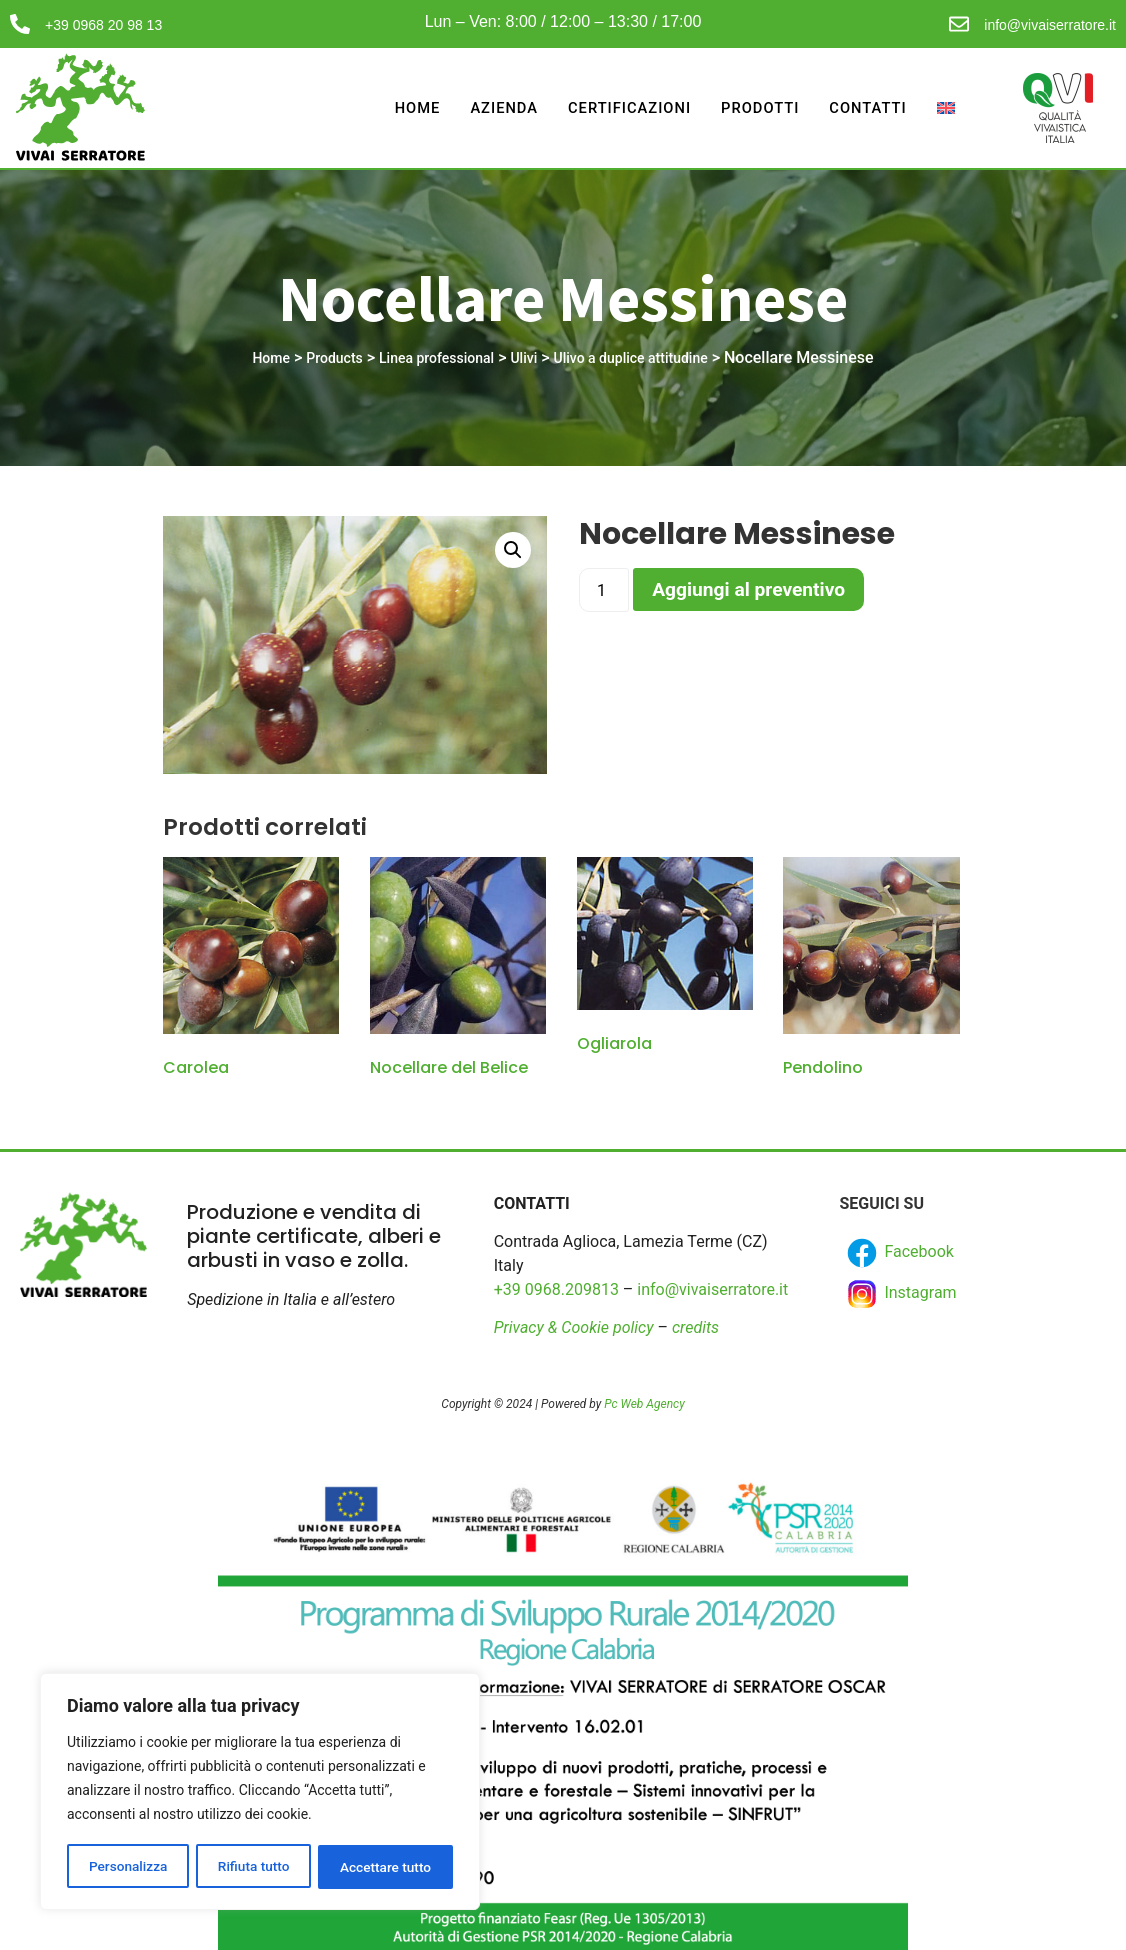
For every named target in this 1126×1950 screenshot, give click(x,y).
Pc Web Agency (644, 1404)
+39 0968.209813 (556, 1289)
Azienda (498, 108)
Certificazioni (625, 108)
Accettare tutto (386, 1867)
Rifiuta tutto (254, 1867)
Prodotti (758, 108)
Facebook (898, 1253)
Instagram (900, 1294)
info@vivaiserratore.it (1050, 25)
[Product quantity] (604, 590)
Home (410, 108)
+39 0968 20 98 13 (103, 25)
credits (695, 1327)
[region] (260, 1793)
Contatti (867, 108)
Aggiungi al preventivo (748, 589)
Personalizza (127, 1867)
